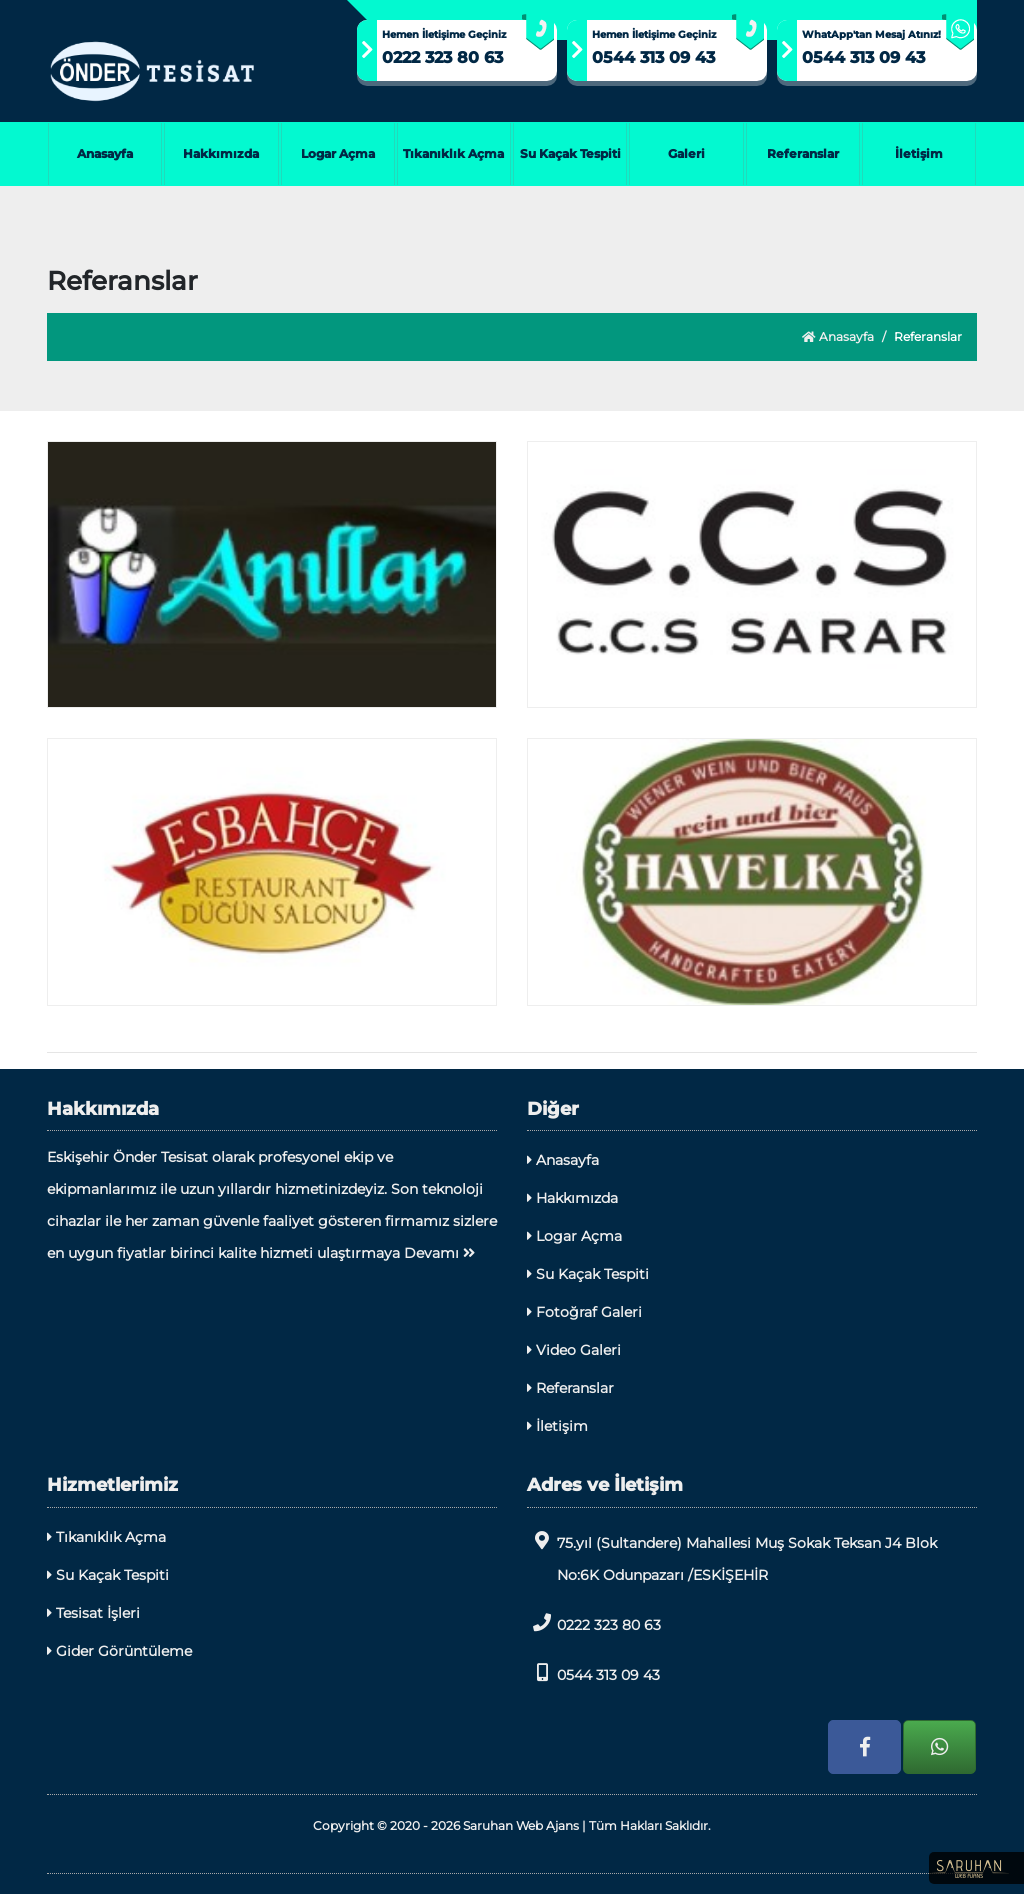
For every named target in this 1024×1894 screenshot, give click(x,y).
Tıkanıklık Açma (453, 153)
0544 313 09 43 (653, 57)
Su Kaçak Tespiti (570, 153)
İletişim (919, 153)
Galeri (686, 153)
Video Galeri (574, 1350)
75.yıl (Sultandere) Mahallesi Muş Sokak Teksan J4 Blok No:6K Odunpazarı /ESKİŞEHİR (732, 1557)
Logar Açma (338, 153)
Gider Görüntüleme (119, 1651)
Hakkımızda (221, 153)
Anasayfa (105, 153)
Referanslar (803, 153)
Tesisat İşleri (93, 1613)
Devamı (439, 1253)
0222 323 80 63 (442, 57)
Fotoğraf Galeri (584, 1312)
